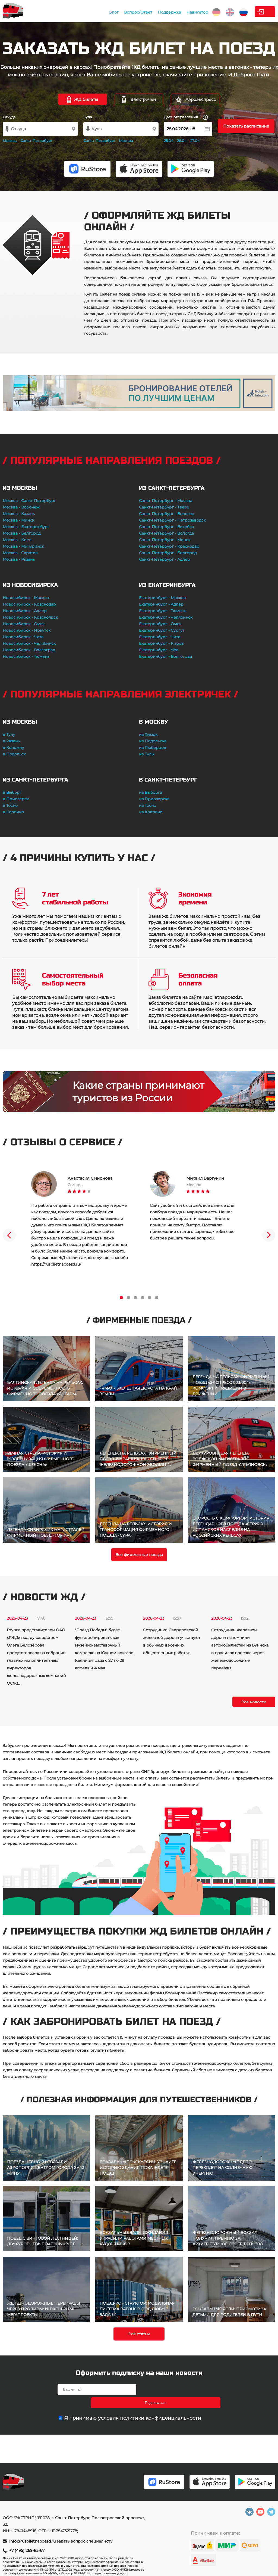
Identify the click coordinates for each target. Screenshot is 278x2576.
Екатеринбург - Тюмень (162, 610)
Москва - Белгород (22, 533)
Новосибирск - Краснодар (29, 604)
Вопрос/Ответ (102, 12)
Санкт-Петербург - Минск (164, 539)
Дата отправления (186, 117)
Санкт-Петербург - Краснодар (169, 546)
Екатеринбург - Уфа (158, 649)
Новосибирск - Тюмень (26, 656)
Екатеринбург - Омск (160, 623)
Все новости (253, 1702)
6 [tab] (156, 1297)
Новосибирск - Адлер (25, 610)
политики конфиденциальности (160, 2405)
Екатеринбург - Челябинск (165, 617)
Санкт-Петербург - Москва (165, 500)
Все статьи (139, 2334)
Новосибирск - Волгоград (29, 649)
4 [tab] (142, 1297)
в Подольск (14, 754)
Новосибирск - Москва (26, 597)
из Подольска (152, 741)
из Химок (148, 734)
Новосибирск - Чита (23, 636)
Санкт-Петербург (36, 140)
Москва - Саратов (20, 552)
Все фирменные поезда (139, 1554)
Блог (78, 12)
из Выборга (150, 792)
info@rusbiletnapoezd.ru (33, 2541)
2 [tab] (128, 1297)
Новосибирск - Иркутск (26, 630)
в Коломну (13, 747)
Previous (9, 1235)
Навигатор (161, 12)
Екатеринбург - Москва (162, 597)
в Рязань (11, 741)
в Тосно (10, 805)
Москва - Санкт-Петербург (29, 500)
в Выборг (12, 792)
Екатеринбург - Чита (159, 636)
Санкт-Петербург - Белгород (168, 552)
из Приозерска (154, 798)
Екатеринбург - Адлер (161, 604)
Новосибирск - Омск (24, 623)
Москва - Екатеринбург (26, 526)
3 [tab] (135, 1297)
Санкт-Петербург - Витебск (166, 526)
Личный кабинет (253, 11)
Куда (87, 117)
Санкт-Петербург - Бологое (166, 513)
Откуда (9, 117)
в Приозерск (16, 798)
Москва (10, 140)
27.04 (195, 140)
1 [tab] (121, 1297)
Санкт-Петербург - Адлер (164, 559)
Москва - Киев (17, 539)
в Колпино (13, 812)
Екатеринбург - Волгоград (165, 656)
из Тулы (146, 754)
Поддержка (133, 12)
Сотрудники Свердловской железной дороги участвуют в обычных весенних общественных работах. (171, 1641)
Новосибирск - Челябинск (29, 643)
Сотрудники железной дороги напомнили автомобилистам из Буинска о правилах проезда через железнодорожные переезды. (239, 1649)
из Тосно (147, 805)
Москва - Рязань (19, 559)
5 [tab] (149, 1297)
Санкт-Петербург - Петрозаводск (172, 520)
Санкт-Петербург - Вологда (166, 533)
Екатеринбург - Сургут (161, 630)
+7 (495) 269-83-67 (27, 2550)
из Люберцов (152, 747)
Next (268, 1235)
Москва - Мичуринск (23, 546)
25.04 (168, 140)
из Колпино (150, 812)
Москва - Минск (18, 520)
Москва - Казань (19, 513)
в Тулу (9, 734)
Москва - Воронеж (21, 507)
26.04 (182, 140)
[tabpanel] (79, 1219)
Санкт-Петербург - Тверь (164, 507)
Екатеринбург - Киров (161, 643)
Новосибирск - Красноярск (30, 617)
